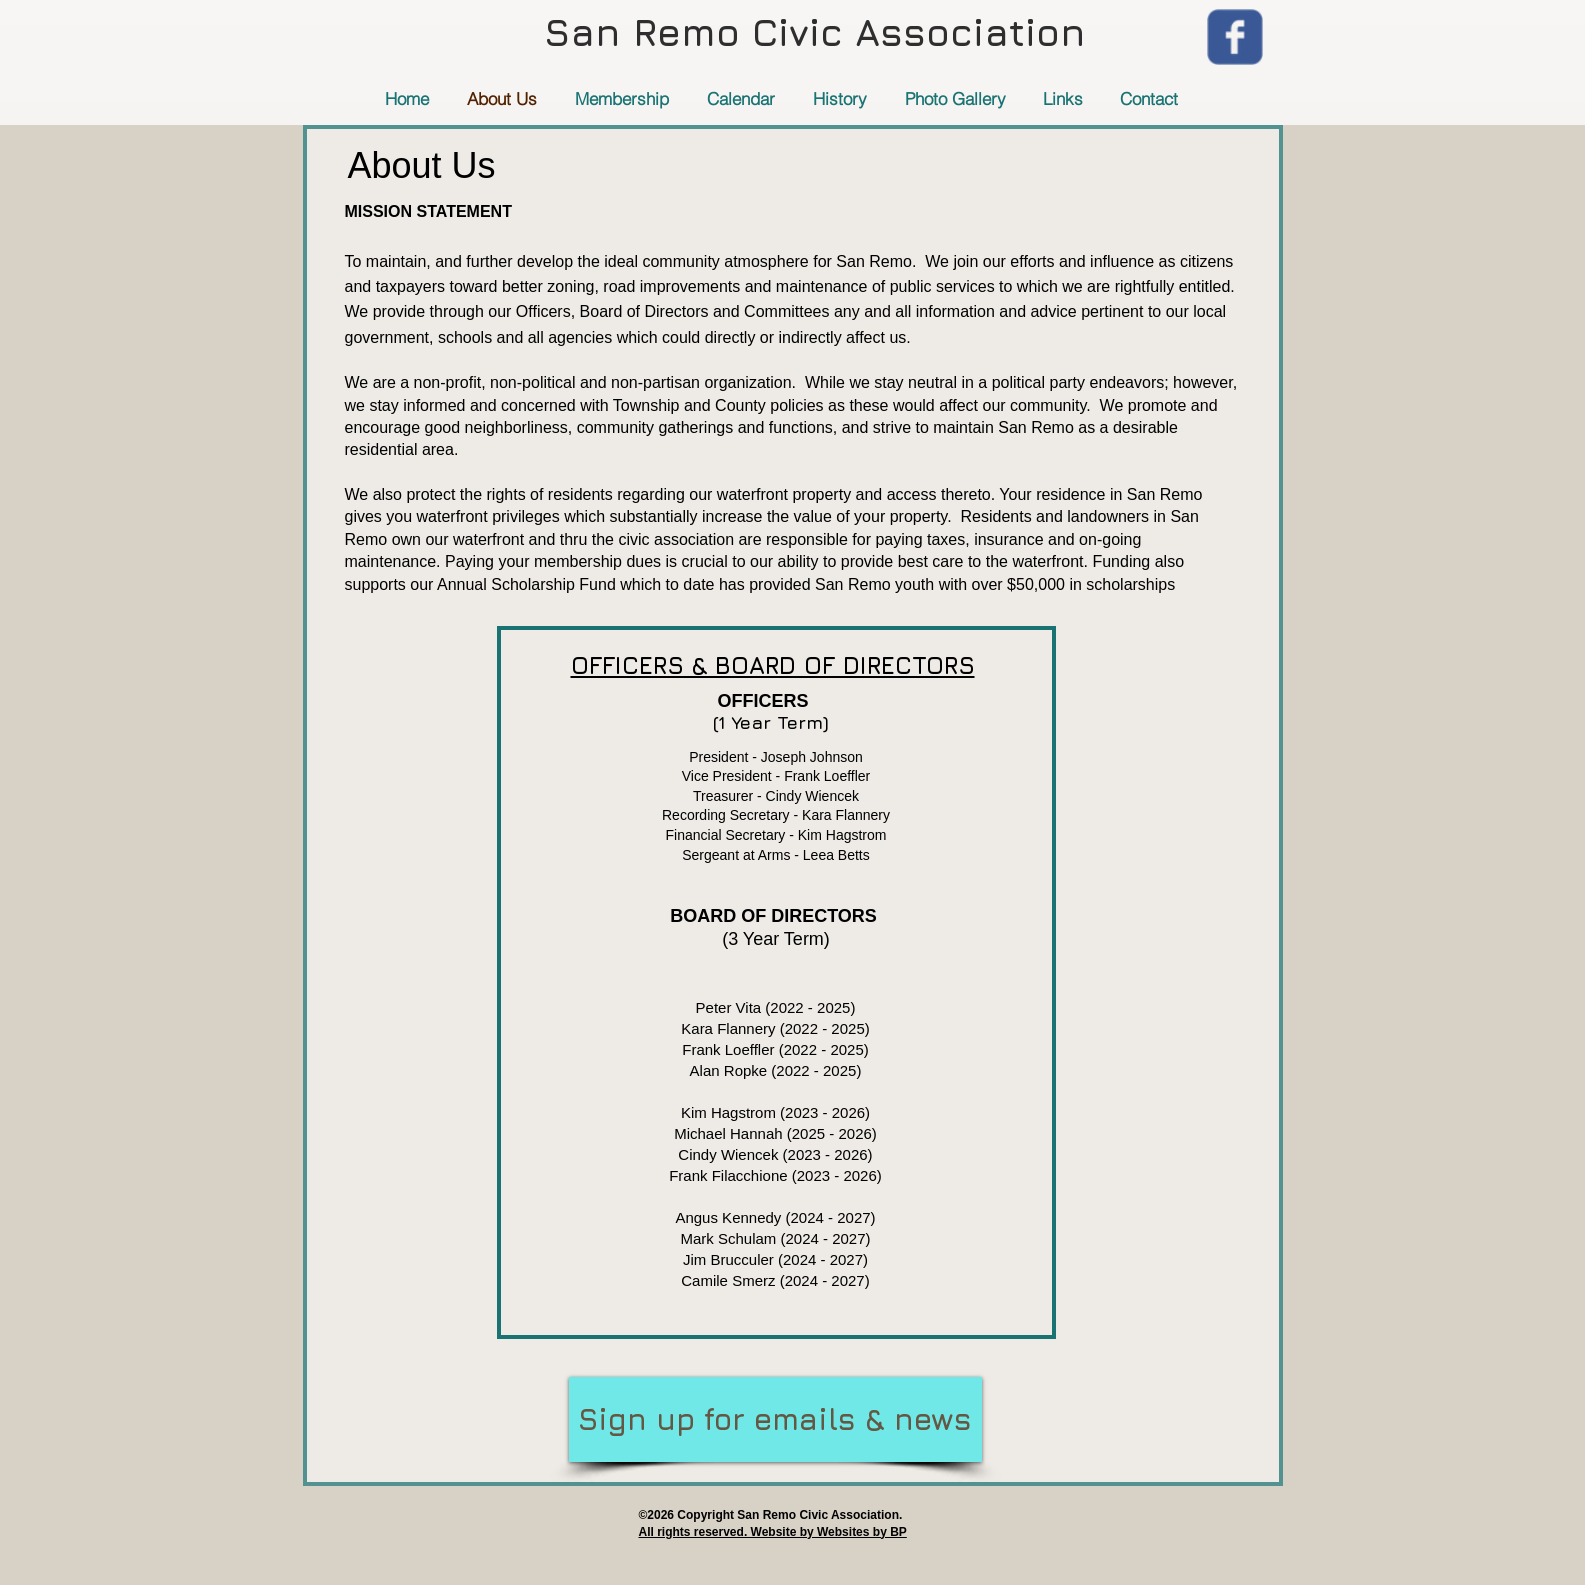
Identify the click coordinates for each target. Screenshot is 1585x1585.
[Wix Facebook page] (1235, 37)
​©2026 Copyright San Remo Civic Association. (771, 1515)
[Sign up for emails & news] (775, 1419)
